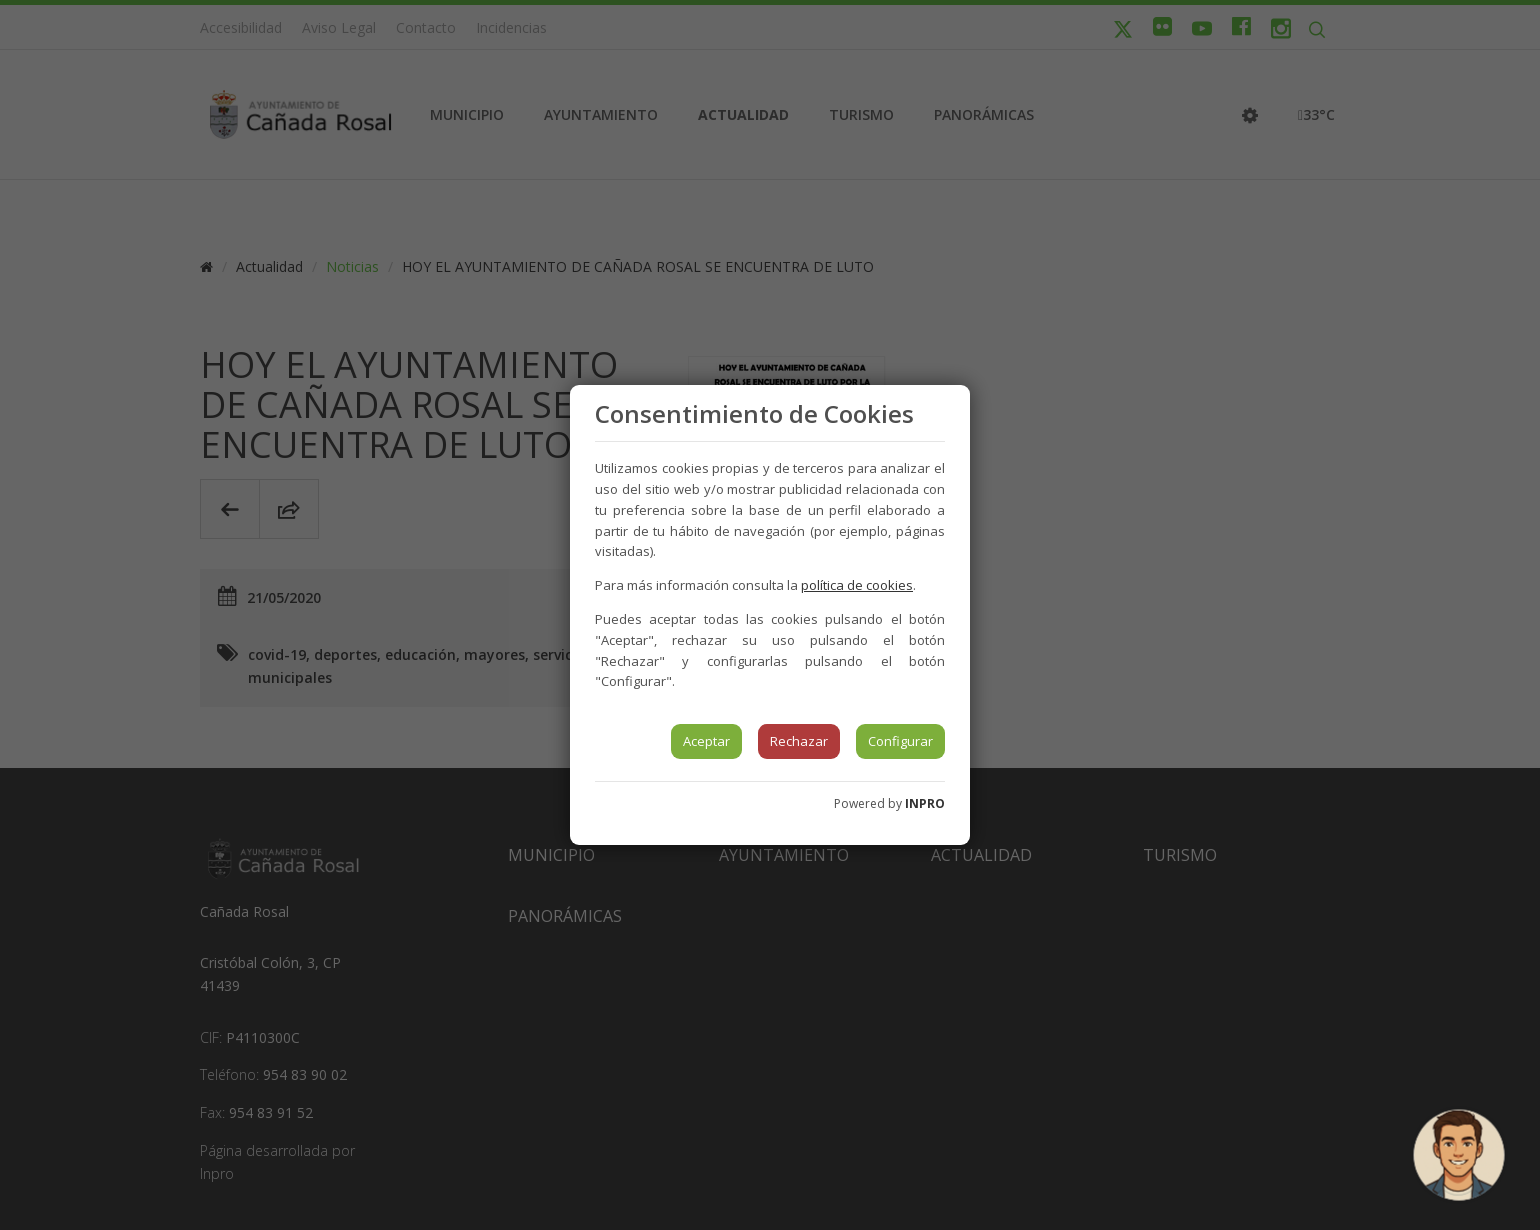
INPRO (925, 803)
